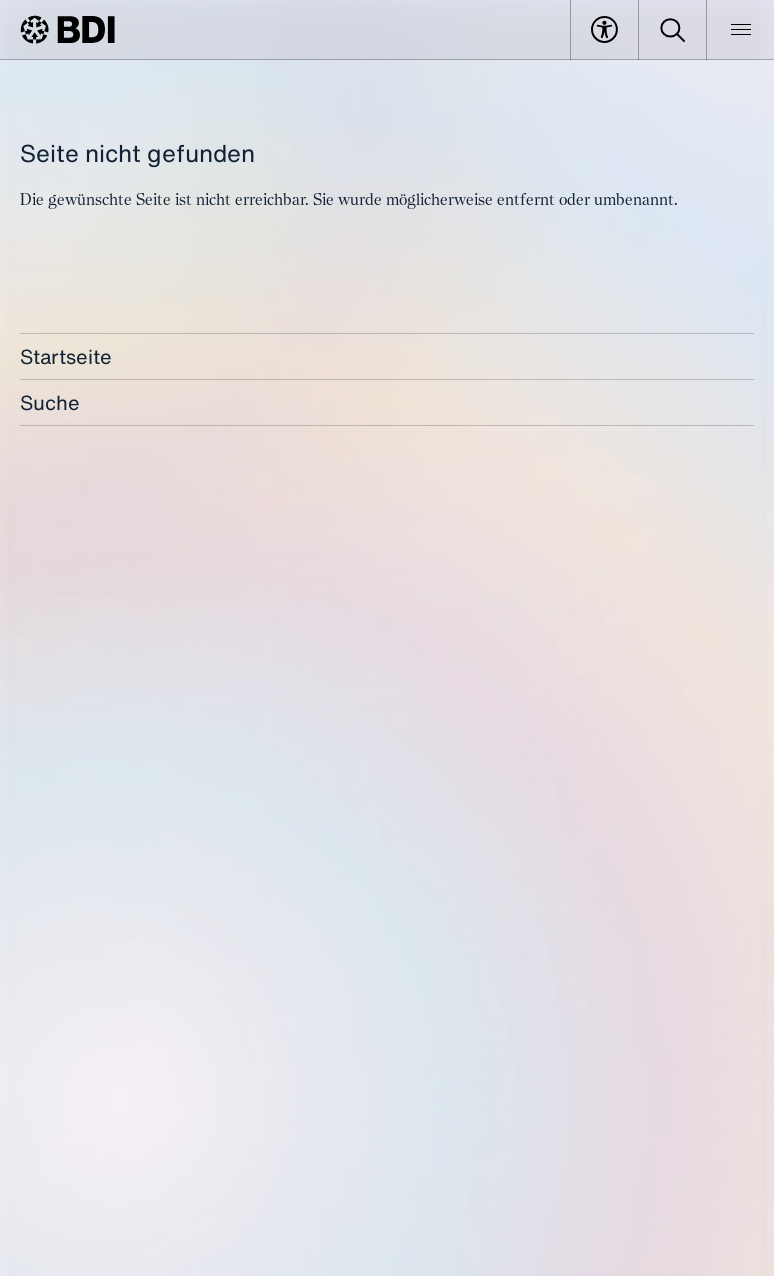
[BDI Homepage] (67, 29)
